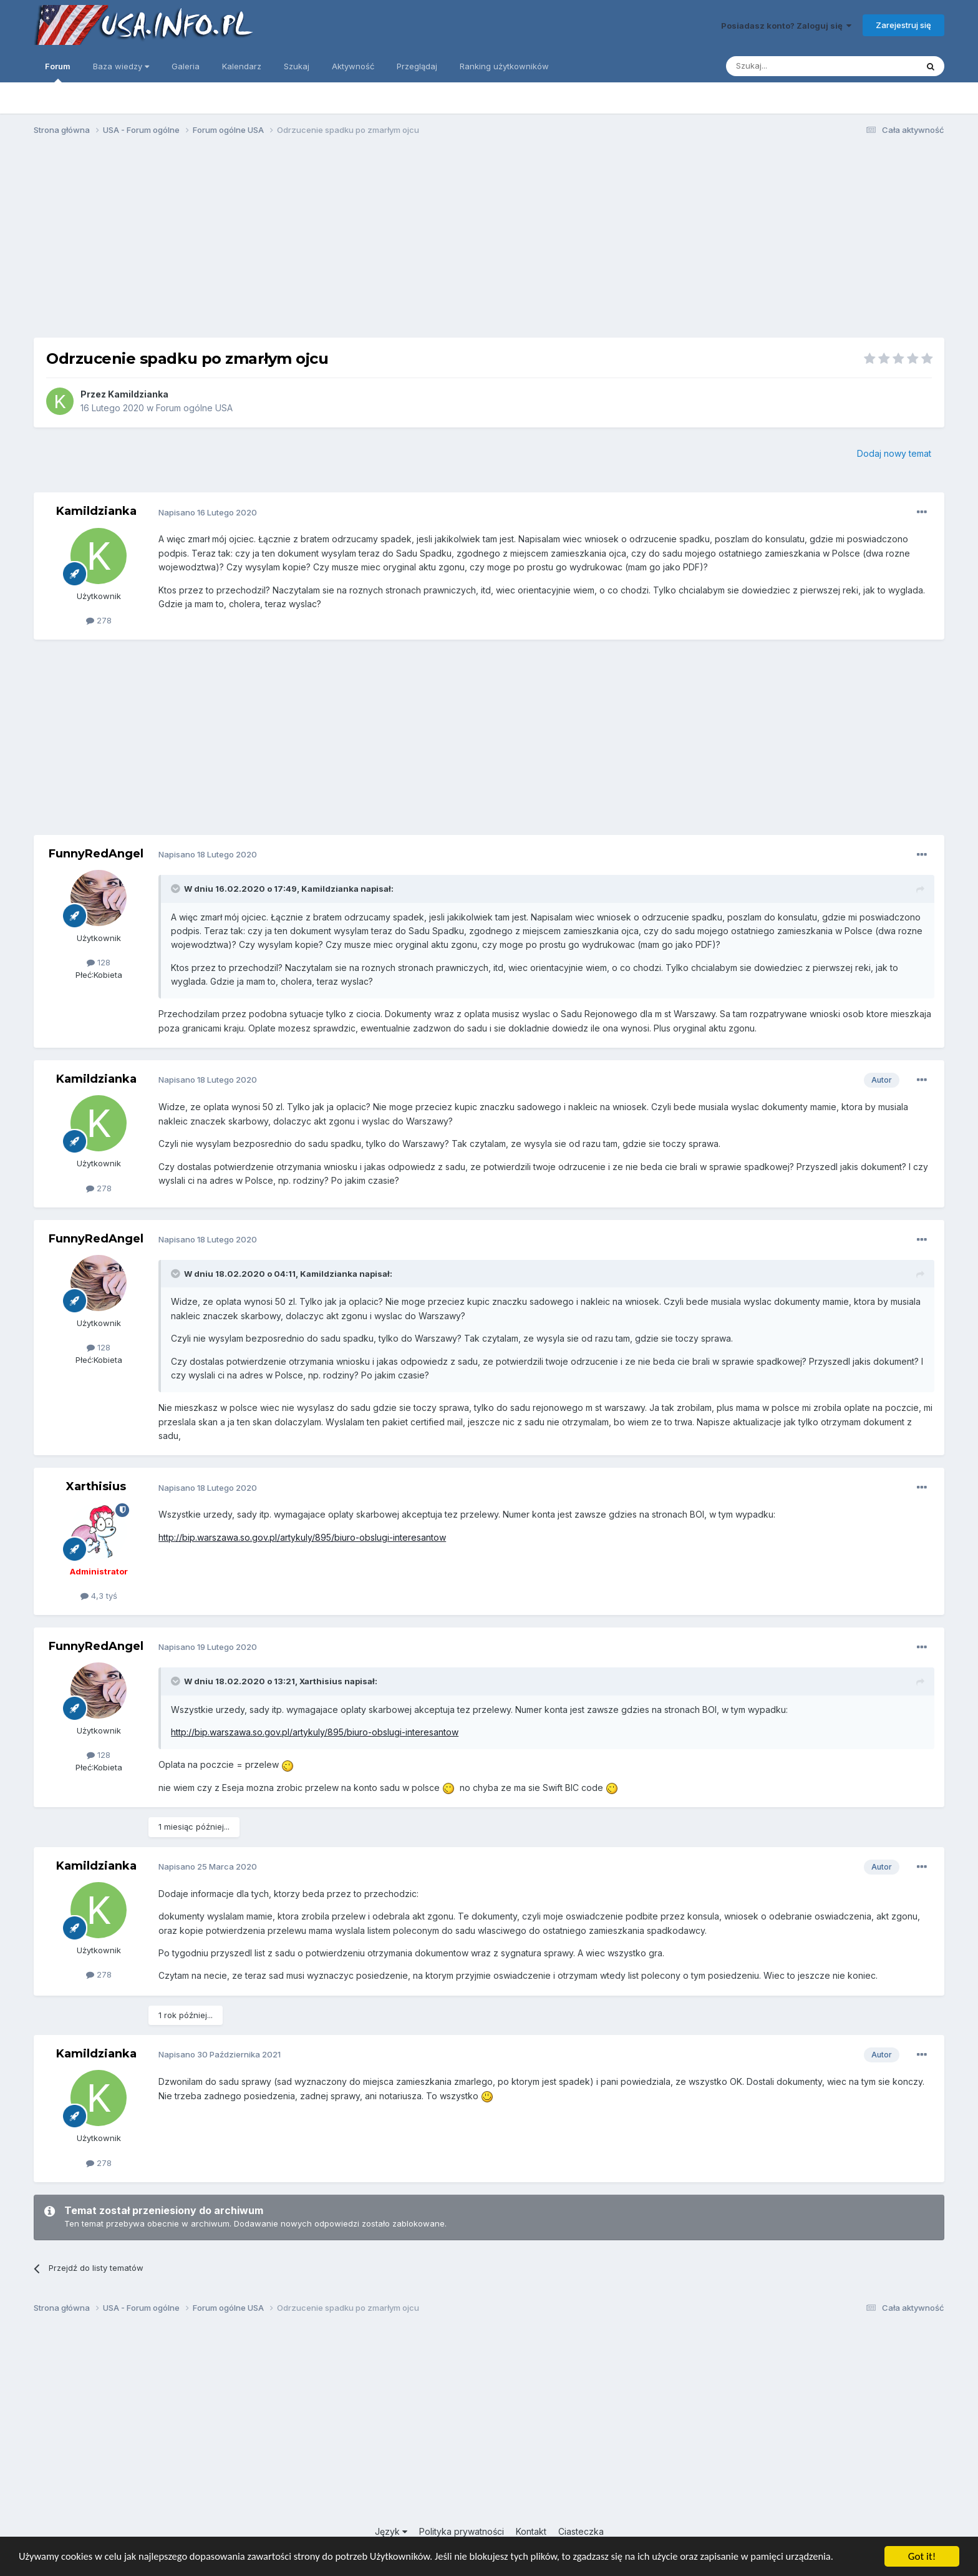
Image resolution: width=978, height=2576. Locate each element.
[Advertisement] (489, 242)
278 (99, 620)
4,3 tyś (98, 1596)
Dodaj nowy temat (894, 453)
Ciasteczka (581, 2531)
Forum (57, 71)
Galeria (186, 66)
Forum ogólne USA (194, 407)
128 (98, 962)
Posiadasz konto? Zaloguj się (786, 26)
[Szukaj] (790, 66)
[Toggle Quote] (176, 889)
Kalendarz (241, 66)
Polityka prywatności (461, 2531)
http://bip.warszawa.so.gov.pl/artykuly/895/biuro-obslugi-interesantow (302, 1537)
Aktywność (353, 66)
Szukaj (296, 66)
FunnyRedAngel (96, 854)
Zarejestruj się (903, 25)
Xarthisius (96, 1486)
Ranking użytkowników (504, 66)
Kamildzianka (138, 394)
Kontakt (531, 2531)
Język (391, 2531)
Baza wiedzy (121, 66)
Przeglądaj (417, 66)
